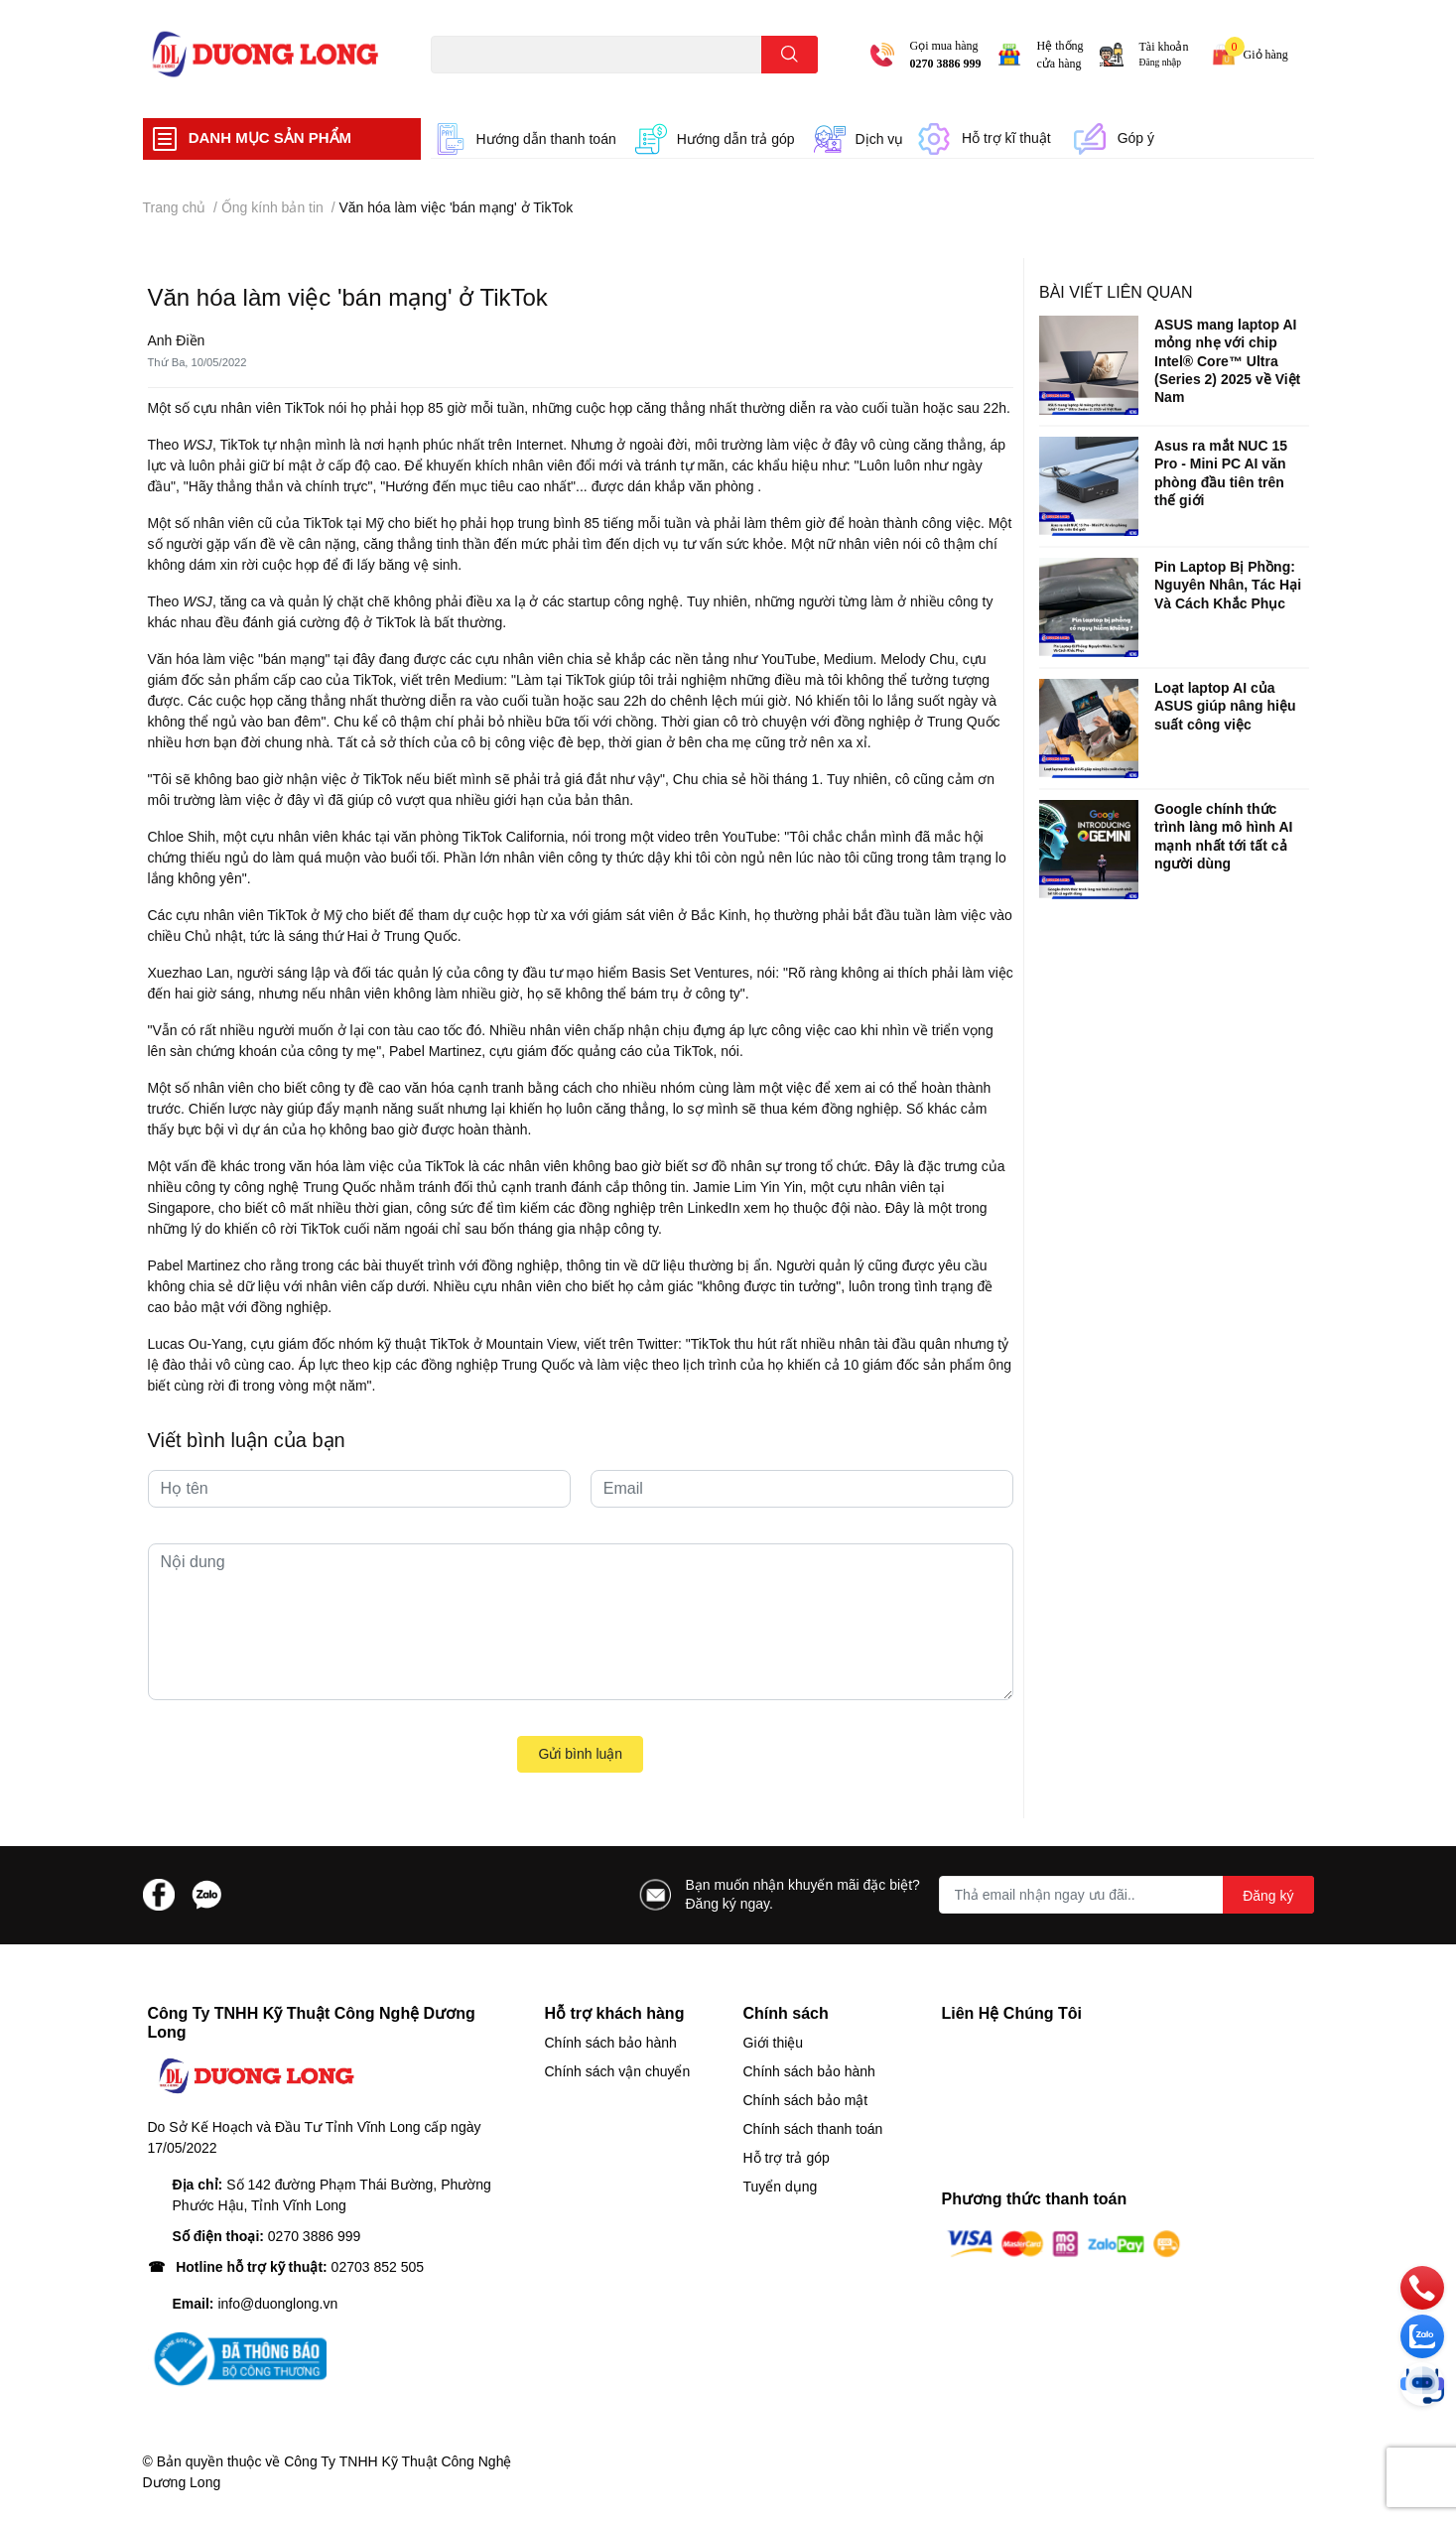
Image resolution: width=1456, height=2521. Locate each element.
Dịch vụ (880, 139)
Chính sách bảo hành (611, 2043)
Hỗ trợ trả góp (786, 2158)
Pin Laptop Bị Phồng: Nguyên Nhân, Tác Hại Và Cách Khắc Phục (1227, 584)
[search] (789, 54)
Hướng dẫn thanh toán (546, 139)
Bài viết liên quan (1116, 292)
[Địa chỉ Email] (1126, 1895)
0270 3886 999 (946, 63)
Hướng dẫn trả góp (736, 139)
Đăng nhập (1160, 62)
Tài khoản (1164, 47)
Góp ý (1136, 138)
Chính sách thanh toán (813, 2129)
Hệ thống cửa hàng (1060, 54)
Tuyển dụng (780, 2186)
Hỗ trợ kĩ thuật (1006, 138)
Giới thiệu (773, 2043)
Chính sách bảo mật (805, 2100)
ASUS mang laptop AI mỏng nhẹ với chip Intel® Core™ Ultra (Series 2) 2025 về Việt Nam (1227, 361)
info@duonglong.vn (277, 2304)
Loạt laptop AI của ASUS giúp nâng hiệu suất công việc (1225, 705)
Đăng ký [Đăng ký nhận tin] (1268, 1896)
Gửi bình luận (580, 1754)
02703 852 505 (377, 2267)
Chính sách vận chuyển (618, 2071)
